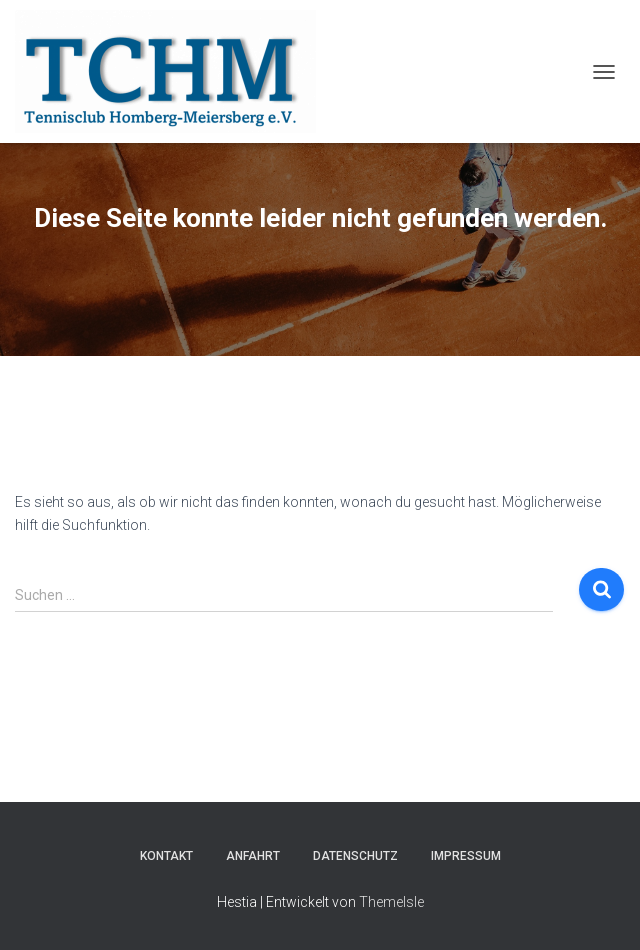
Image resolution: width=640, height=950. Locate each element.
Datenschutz (355, 856)
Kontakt (166, 856)
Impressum (466, 856)
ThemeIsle (391, 902)
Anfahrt (253, 856)
